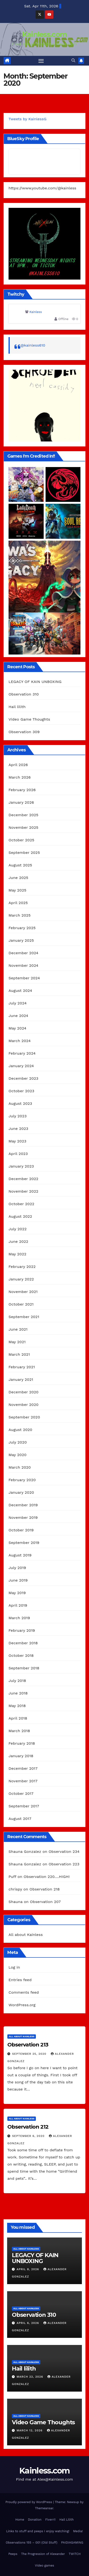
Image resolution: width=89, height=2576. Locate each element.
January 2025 (21, 940)
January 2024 (21, 1066)
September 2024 (24, 978)
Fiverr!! (50, 2519)
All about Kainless (26, 1934)
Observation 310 (24, 694)
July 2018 (17, 1680)
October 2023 (21, 1091)
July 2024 (18, 1003)
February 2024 (22, 1053)
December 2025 (23, 815)
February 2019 (22, 1630)
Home (19, 2519)
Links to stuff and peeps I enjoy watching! (37, 2531)
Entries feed (20, 1980)
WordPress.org (22, 2005)
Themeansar (44, 2508)
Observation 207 (45, 1901)
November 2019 (23, 1517)
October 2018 (21, 1655)
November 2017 (23, 1781)
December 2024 (23, 953)
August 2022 (20, 1216)
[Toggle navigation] (41, 61)
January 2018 (21, 1756)
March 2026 (20, 777)
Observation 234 (64, 1851)
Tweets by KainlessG (28, 119)
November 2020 (23, 1404)
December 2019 (23, 1505)
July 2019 (17, 1567)
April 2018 (18, 1718)
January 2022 (21, 1279)
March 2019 (19, 1618)
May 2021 (17, 1342)
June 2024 (18, 1015)
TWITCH (75, 2554)
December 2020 (23, 1392)
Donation (35, 2519)
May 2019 (17, 1593)
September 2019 (24, 1542)
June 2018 (18, 1693)
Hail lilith (17, 706)
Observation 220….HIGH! (47, 1876)
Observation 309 (24, 732)
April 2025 (18, 902)
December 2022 (23, 1179)
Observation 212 (27, 2127)
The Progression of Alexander (43, 2554)
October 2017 (21, 1793)
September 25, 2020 (29, 2053)
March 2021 (19, 1354)
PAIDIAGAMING (72, 2542)
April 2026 (18, 764)
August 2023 (20, 1103)
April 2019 (18, 1605)
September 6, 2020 (29, 2136)
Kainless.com (44, 34)
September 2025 (24, 852)
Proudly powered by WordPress (29, 2502)
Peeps (12, 2554)
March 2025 (20, 915)
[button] (73, 60)
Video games (44, 2565)
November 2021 (23, 1291)
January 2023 (21, 1166)
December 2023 (23, 1078)
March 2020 (20, 1467)
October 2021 (21, 1304)
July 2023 (18, 1116)
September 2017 (24, 1806)
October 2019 (21, 1530)
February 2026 (22, 790)
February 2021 (22, 1367)
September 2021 (24, 1317)
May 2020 (18, 1455)
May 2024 (17, 1028)
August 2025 (20, 865)
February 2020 (22, 1480)
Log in (14, 1967)
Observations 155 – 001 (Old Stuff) (31, 2542)
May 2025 (17, 890)
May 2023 (17, 1141)
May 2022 (17, 1254)
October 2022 (21, 1204)
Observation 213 (27, 2044)
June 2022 (18, 1241)
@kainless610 (32, 345)
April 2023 (18, 1153)
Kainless (35, 312)
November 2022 (23, 1191)
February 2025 (22, 928)
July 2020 (18, 1442)
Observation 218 (44, 1889)
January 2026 (21, 802)
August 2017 (20, 1818)
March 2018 (19, 1731)
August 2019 (20, 1555)
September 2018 (24, 1668)
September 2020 (24, 1417)
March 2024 (20, 1040)
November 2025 (23, 827)
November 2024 (23, 965)
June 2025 (18, 877)
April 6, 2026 (28, 2323)
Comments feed (24, 1992)
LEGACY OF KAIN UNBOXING (35, 681)
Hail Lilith (66, 2519)
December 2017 (23, 1768)
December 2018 (23, 1643)
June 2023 (18, 1128)
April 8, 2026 (28, 2269)
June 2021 (18, 1329)
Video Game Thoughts (29, 719)
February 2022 (22, 1266)
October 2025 (21, 840)
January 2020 (21, 1492)
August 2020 (20, 1429)
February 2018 (22, 1743)
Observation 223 (64, 1864)
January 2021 (21, 1379)
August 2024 (20, 990)
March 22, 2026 (30, 2376)
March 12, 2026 (30, 2430)
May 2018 (17, 1705)
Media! (78, 2531)
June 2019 (18, 1580)
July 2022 (18, 1229)
